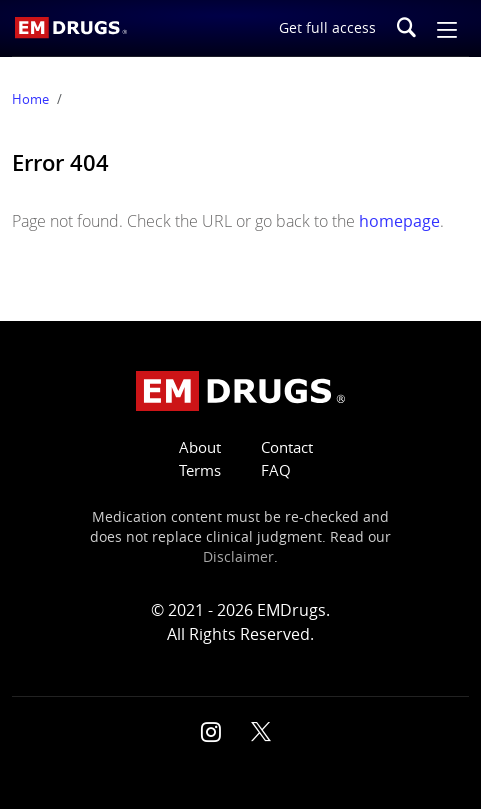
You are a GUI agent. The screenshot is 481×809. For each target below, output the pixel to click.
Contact (287, 447)
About (200, 447)
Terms (200, 470)
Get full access (327, 27)
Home (30, 99)
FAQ (276, 470)
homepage (399, 221)
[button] (447, 27)
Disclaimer (238, 557)
